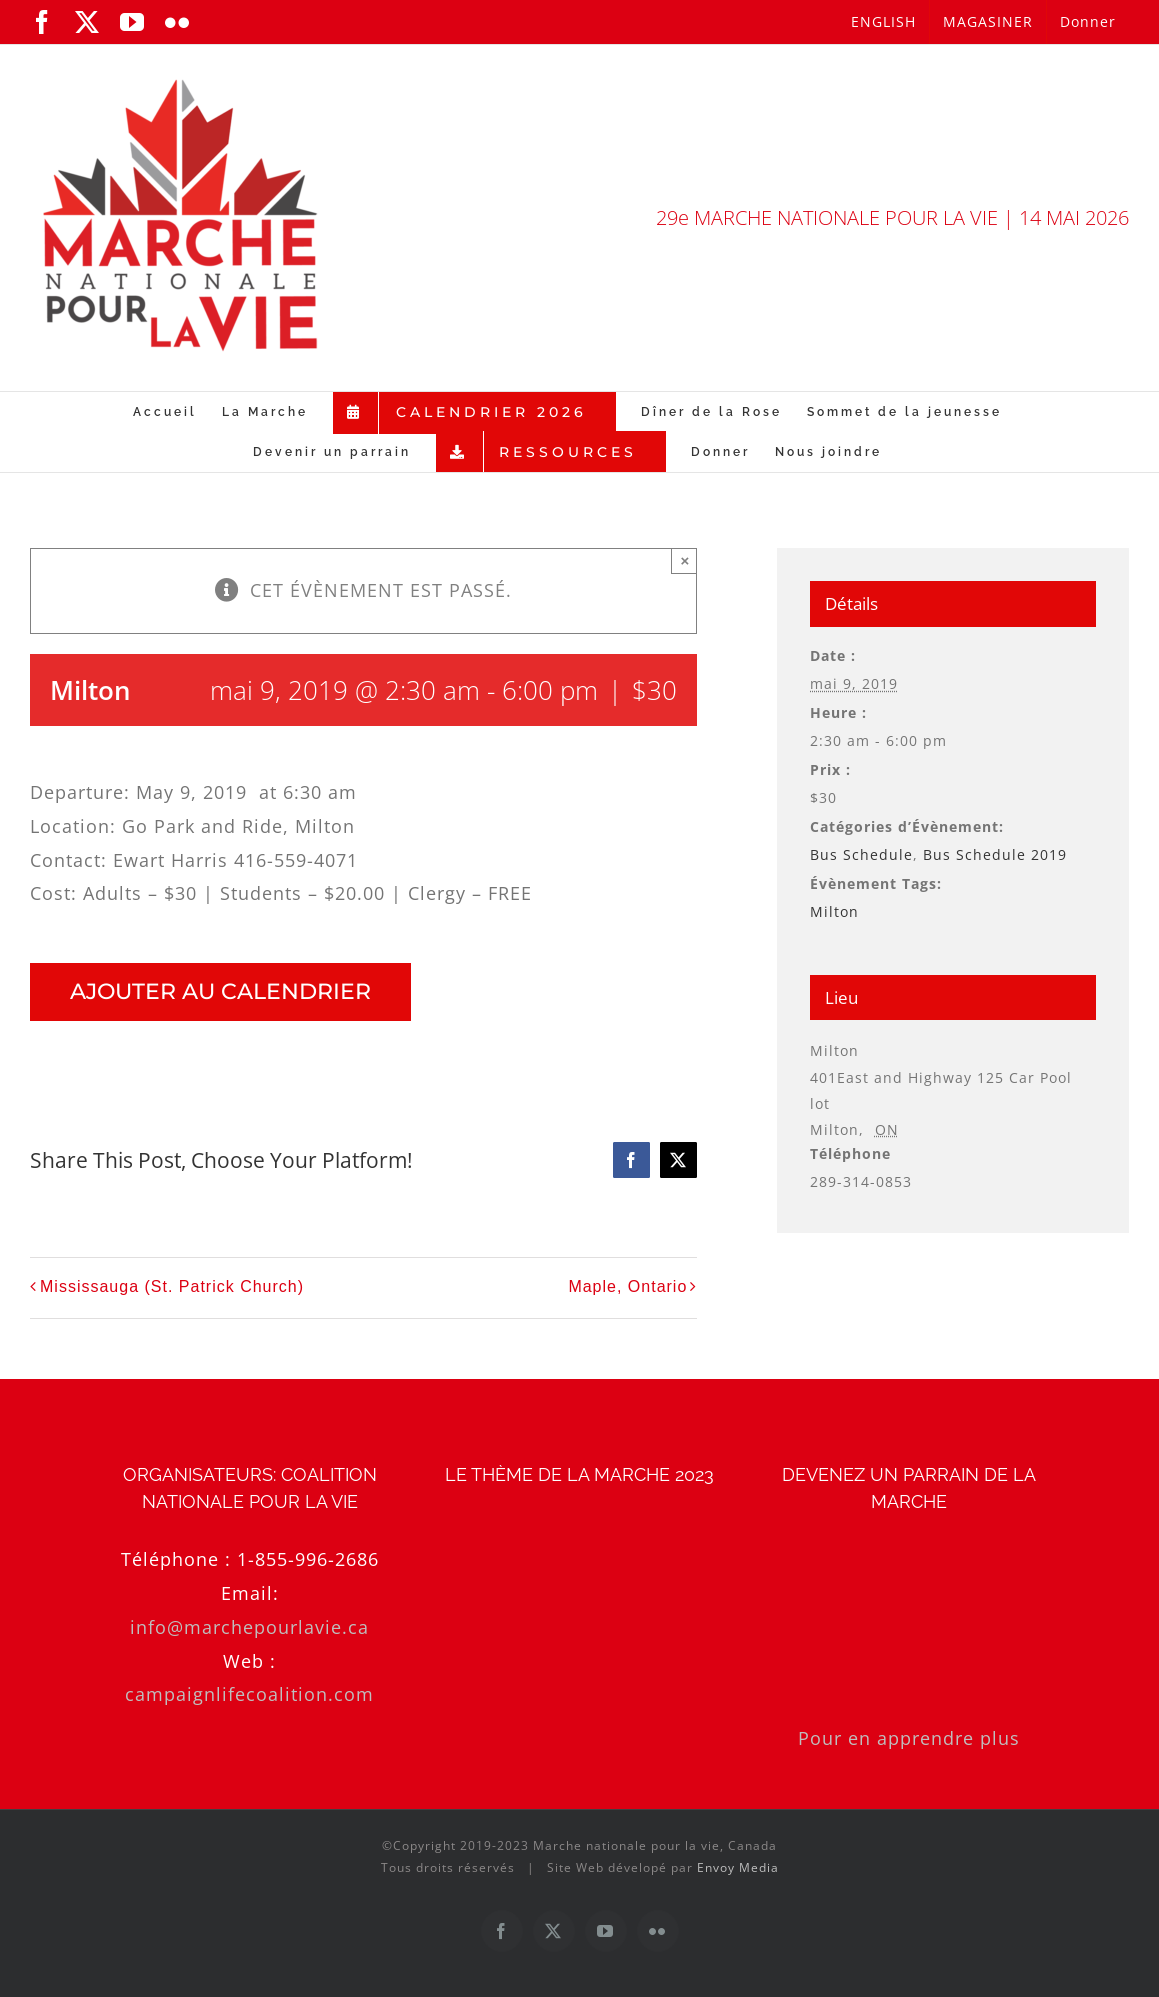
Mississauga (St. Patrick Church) (172, 1286)
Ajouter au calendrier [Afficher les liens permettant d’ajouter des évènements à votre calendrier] (220, 992)
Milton (834, 911)
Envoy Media (738, 1867)
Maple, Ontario (627, 1286)
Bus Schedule (861, 854)
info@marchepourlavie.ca (249, 1627)
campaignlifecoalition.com (249, 1694)
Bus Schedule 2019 (995, 854)
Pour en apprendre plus (909, 1738)
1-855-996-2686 (308, 1559)
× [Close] (684, 560)
